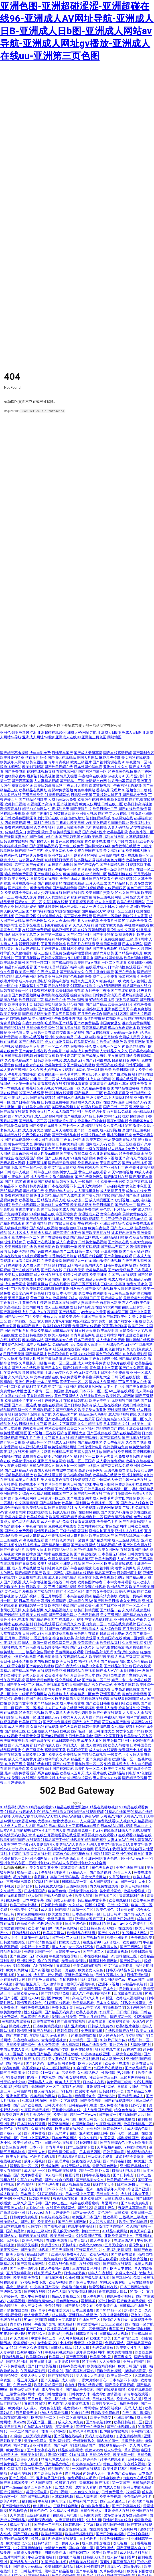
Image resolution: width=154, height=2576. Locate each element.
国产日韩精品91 (60, 1507)
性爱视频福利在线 (103, 2287)
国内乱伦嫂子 (25, 906)
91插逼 (108, 1998)
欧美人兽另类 (87, 2012)
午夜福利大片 (18, 1097)
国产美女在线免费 (74, 1153)
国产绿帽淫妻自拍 (14, 836)
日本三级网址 (70, 906)
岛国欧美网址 (140, 906)
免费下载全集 (63, 2007)
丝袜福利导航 (48, 1759)
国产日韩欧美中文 (117, 1316)
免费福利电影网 (16, 1195)
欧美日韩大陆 (136, 850)
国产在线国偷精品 (108, 958)
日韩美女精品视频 (92, 1242)
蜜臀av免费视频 (60, 790)
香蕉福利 (93, 2128)
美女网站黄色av (113, 1979)
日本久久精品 (107, 2002)
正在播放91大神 (13, 1979)
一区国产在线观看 (86, 2468)
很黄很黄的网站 (43, 2096)
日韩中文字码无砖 (107, 1116)
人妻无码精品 (118, 827)
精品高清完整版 (105, 1596)
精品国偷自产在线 (110, 1428)
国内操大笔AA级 (98, 846)
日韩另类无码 (33, 1633)
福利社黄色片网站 (110, 860)
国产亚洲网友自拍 (69, 1288)
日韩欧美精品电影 (70, 1144)
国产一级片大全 (133, 1881)
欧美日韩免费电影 (40, 1288)
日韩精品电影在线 (88, 1307)
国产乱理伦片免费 (126, 2277)
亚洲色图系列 (17, 2096)
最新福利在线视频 (41, 776)
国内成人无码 (96, 1144)
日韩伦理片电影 (89, 1447)
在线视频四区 (115, 888)
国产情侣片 (106, 2096)
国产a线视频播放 (54, 1736)
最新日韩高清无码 (132, 1102)
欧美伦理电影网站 (138, 958)
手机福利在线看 (136, 925)
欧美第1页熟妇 (30, 1722)
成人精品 (59, 2315)
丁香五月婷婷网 (129, 2436)
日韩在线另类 (103, 2399)
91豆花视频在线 (50, 2194)
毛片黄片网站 (36, 1559)
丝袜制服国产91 (30, 2352)
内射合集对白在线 (29, 1065)
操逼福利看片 (129, 976)
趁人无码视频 (88, 920)
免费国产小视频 (130, 1750)
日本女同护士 (118, 906)
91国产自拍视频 (57, 1628)
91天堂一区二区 (131, 1419)
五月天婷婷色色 (85, 2459)
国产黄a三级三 (57, 2203)
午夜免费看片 (70, 1377)
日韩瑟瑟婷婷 (143, 2482)
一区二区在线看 (114, 962)
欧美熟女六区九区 (138, 1736)
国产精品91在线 (12, 1027)
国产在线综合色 (113, 2142)
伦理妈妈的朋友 (50, 1923)
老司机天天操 (10, 1610)
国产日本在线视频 (71, 1097)
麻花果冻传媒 (109, 757)
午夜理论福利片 (99, 1993)
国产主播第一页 (22, 2478)
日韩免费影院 (68, 2030)
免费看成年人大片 (59, 1190)
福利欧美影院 (55, 1428)
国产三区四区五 (113, 2501)
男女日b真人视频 (95, 1074)
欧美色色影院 (50, 2408)
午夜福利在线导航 (55, 2217)
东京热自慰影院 (134, 1354)
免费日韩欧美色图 (70, 827)
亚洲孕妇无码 (58, 855)
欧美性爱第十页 (20, 1004)
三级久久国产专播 (28, 2203)
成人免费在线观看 (70, 1079)
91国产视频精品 (65, 804)
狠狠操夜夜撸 (15, 776)
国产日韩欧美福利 (110, 2534)
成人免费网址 (15, 1284)
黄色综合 (105, 2212)
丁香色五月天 (51, 1149)
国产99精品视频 (12, 1614)
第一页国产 (121, 2482)
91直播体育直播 (76, 1083)
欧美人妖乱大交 (33, 2375)
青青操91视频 (21, 2324)
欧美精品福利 (110, 1642)
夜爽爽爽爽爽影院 (14, 1740)
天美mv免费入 (36, 2440)
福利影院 (29, 2501)
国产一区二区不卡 (136, 1605)
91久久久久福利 (81, 925)
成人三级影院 (18, 1726)
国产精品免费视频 (92, 1754)
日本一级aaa (12, 2487)
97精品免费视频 (101, 999)
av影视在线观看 (97, 1689)
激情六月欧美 (103, 953)
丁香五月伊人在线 (132, 1382)
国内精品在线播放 (125, 1088)
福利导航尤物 (36, 1386)
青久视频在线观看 (104, 1886)
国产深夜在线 (118, 1242)
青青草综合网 (51, 1484)
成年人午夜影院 (100, 2273)
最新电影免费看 (16, 1773)
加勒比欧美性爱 (141, 841)
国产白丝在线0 (85, 1554)
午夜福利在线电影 (92, 776)
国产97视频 (40, 1970)
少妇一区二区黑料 (121, 911)
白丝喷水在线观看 (38, 2426)
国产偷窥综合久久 (48, 874)
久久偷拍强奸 (22, 953)
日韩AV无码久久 (42, 1465)
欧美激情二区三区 (117, 1740)
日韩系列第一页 (138, 1065)
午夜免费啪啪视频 (87, 1965)
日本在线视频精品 (94, 1956)
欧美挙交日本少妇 (25, 2389)
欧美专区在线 (29, 925)
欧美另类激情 (10, 1013)
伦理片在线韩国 (82, 1354)
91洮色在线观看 (31, 1540)
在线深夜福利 (22, 1624)
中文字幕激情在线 (44, 1377)
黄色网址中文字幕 (103, 1368)
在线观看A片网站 (72, 2156)
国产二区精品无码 (18, 1470)
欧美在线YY (131, 1942)
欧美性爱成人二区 (28, 2142)
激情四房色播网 (108, 944)
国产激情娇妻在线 (16, 2506)
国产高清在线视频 (43, 1228)
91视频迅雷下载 (68, 1088)
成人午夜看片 (66, 1242)
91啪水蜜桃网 (135, 2147)
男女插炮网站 (42, 1018)
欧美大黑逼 (84, 1895)
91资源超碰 (15, 2077)
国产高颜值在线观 (118, 1256)
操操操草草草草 (27, 1046)
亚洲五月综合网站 (51, 1461)
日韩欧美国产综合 (21, 2044)
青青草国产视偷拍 (41, 1181)
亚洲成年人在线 (117, 2510)
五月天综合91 (116, 2245)
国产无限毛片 (81, 808)
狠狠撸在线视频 (50, 1405)
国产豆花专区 (66, 1409)
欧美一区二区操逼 (122, 1144)
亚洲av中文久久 (115, 767)
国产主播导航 (103, 934)
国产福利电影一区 (92, 771)
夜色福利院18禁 (117, 1349)
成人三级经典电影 (126, 1540)
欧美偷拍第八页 (74, 2287)
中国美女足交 (110, 1023)
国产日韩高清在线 (126, 2506)
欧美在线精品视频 (101, 2366)
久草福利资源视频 (14, 2086)
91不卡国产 (143, 2016)
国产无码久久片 (82, 1647)
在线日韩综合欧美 (66, 1740)
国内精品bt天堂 (93, 911)
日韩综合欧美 (100, 2454)
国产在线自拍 (125, 972)
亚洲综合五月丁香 (89, 1919)
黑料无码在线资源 (95, 1698)
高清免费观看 (85, 1638)
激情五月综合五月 (38, 2487)
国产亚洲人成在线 (42, 1979)
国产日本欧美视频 (42, 2366)
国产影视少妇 (55, 2226)
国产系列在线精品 (44, 1773)
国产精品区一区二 (22, 1321)
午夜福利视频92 (124, 878)
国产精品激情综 (113, 1661)
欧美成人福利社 (134, 981)
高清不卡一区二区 (74, 1382)
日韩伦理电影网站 (30, 1919)
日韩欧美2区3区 (35, 1754)
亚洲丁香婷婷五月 (48, 1400)
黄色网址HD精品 (113, 1209)
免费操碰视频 (92, 2030)
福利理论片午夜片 (62, 1121)
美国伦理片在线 (66, 1391)
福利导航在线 (137, 1717)
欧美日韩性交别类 (99, 892)
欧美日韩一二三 (105, 808)
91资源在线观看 (58, 2002)
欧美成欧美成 (37, 1517)
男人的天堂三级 (12, 911)
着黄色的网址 (125, 1568)
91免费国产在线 (109, 1638)
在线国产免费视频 (36, 930)
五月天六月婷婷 (89, 1186)
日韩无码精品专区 (120, 1970)
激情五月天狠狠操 (59, 1130)
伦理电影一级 (134, 1670)
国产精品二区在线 (84, 1237)
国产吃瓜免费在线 (137, 1545)
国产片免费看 (35, 2133)
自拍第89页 (68, 1979)
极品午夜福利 (21, 2524)
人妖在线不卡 (127, 1559)
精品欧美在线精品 (83, 2562)
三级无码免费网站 (37, 2436)
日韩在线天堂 (58, 985)
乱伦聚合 (136, 2245)
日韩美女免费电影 (24, 2217)
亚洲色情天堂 (18, 1032)
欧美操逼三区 (118, 1312)
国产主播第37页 (134, 1675)
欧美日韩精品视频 (135, 1886)
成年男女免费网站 (99, 1591)
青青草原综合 (10, 1023)
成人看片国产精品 (62, 1577)
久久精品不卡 (92, 939)
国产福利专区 (143, 753)
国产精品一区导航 (107, 916)
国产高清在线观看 (14, 1111)
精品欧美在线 (55, 999)
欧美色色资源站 (15, 2147)
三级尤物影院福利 (74, 1531)
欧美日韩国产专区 (133, 2366)
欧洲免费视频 (41, 888)
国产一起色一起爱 (33, 1167)
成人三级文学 (31, 2305)
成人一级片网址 (94, 906)
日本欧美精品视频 (47, 2026)
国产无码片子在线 (62, 2133)
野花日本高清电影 (132, 2207)
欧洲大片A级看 (90, 2063)
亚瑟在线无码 (48, 1717)
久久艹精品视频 (89, 1423)
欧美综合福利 (88, 799)
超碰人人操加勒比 (51, 897)
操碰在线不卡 (29, 1484)
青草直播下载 (88, 869)
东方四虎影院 (125, 1498)
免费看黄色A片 (141, 1121)
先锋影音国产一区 (38, 1951)
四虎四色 (38, 2049)
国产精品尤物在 (57, 2464)
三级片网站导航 (13, 2557)
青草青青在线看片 (75, 1867)
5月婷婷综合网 (139, 2007)
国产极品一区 (82, 1731)
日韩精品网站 (13, 2357)
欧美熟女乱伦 (55, 1065)
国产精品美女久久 (90, 2180)
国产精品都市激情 (36, 1013)
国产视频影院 (35, 2058)
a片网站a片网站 (79, 1778)
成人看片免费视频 (110, 1461)
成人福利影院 (96, 1745)
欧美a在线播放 (111, 1041)
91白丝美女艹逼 (138, 1423)
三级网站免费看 (100, 2156)
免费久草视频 (58, 1559)
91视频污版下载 (138, 864)
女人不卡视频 (85, 1507)
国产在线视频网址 (72, 2221)
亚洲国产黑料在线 (134, 2166)
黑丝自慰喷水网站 (110, 1335)
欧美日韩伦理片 (125, 1069)
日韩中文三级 (118, 1905)
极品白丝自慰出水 (122, 1027)
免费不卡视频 (107, 1158)
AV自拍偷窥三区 (124, 1956)
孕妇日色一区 (36, 1442)
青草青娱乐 (123, 2357)
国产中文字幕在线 (41, 2450)
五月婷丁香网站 (16, 1638)
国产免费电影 (15, 771)
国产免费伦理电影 (62, 2152)
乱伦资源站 (105, 2548)
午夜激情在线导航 (63, 1956)
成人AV (78, 1993)
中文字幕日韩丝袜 (62, 1167)
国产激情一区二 (40, 1391)
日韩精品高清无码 (99, 1652)
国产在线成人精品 (78, 1116)
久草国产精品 (92, 1717)
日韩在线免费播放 (55, 1102)
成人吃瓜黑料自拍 (134, 2552)
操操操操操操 (37, 1512)
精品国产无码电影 (84, 1437)
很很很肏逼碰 (132, 2440)
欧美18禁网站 (17, 1970)
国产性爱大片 (131, 1961)
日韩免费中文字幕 (133, 1330)
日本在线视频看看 (50, 1684)
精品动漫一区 (129, 948)
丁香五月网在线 (72, 1139)
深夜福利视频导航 (14, 846)
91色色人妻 (57, 2291)
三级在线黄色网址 (86, 2268)
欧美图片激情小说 (59, 1675)
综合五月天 (122, 1872)
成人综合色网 (111, 1628)
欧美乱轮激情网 (12, 962)
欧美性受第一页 (105, 2403)
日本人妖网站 (132, 944)
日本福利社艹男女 (83, 2501)
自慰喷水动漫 (110, 1302)
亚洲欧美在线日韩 (94, 2133)
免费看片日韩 (124, 1684)
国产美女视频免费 (140, 1386)
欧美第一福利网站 (76, 1503)
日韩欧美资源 (40, 2198)
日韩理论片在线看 (59, 2142)
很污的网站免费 (115, 1447)
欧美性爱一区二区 (89, 1768)
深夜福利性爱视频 (77, 953)
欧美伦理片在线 (24, 1461)
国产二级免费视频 (47, 2259)
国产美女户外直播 (115, 1512)
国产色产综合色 (86, 864)
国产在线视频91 (43, 1097)
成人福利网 (70, 2044)
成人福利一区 (35, 2170)
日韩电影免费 (110, 2478)
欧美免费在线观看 (140, 1223)
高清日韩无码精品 (65, 1877)
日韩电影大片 (107, 2194)
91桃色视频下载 (109, 981)
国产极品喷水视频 (95, 2277)
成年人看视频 (35, 2161)
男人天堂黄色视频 (55, 1479)
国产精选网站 (100, 1540)
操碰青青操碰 (81, 995)
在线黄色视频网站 (61, 2207)
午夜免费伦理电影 (68, 1018)
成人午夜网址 (94, 2296)
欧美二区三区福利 (81, 1428)
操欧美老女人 (70, 1942)
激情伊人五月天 (20, 939)
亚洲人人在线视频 (129, 1531)
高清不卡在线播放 (90, 2426)
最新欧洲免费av (112, 1633)
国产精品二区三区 (33, 1121)
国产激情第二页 (127, 2338)
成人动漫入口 (143, 1582)
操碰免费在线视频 (35, 2007)
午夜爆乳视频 (18, 1177)
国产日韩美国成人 (55, 1209)
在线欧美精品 (74, 883)
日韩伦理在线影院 (125, 1377)
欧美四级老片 (58, 1354)
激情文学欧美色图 (109, 925)
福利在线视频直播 (41, 771)
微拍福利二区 (96, 874)
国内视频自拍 (44, 1661)
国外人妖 (102, 2170)
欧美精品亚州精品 (67, 832)
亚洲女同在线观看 (45, 1139)
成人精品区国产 (101, 1200)
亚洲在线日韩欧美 (62, 1582)
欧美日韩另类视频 (33, 1186)
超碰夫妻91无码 (120, 776)
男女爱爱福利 (88, 2324)
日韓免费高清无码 (107, 995)
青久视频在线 (95, 841)
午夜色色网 (22, 2385)
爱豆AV (138, 2021)
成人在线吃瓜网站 (59, 1041)
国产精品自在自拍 (136, 1614)
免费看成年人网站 (111, 2189)
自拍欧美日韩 (116, 1018)
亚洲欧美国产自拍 (79, 1975)
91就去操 (24, 1975)
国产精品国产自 (24, 1670)
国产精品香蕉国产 (43, 1619)
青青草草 (63, 1965)
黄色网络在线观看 (26, 1521)
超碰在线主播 (33, 1372)
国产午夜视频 (87, 2571)
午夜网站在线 (122, 818)
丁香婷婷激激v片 (40, 1395)
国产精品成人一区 (70, 1745)
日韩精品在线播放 (134, 2305)
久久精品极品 (88, 2072)
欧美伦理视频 (125, 1591)
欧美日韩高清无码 (48, 785)
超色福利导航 (44, 1293)
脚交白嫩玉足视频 (70, 1032)
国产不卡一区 (69, 1125)
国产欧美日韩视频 (99, 1703)
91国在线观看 (106, 2259)
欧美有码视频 (89, 1246)
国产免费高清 (107, 1419)
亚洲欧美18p (124, 2417)
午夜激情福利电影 (82, 2291)
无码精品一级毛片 (125, 1032)
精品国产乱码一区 (14, 1409)
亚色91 (136, 2315)
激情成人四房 (29, 1358)
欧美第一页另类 (113, 1181)
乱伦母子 (107, 2012)
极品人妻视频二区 (66, 2296)
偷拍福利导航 (63, 1177)
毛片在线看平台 (24, 883)
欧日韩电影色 (44, 1246)
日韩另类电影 (114, 2152)
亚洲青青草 (42, 2445)
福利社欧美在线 (127, 1703)
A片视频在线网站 (72, 1069)
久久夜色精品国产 (18, 1060)
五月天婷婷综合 (58, 2212)
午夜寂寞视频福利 (42, 2557)
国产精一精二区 (38, 962)
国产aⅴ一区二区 (28, 902)
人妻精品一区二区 (83, 2040)
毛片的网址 (22, 1877)
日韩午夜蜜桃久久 (110, 1975)
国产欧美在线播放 (43, 1125)
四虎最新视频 (15, 822)
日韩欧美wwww (68, 1951)
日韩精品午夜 (63, 1330)
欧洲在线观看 (82, 2049)
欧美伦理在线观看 (91, 1587)
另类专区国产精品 (130, 1731)
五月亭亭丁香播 (97, 990)
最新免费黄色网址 (40, 1680)
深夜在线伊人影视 (86, 2161)
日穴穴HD (139, 2105)
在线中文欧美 (66, 1470)
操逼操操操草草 (138, 1647)
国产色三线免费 (71, 846)
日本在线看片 (59, 1284)
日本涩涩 (145, 2110)
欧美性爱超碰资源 (48, 2385)
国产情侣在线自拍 (14, 2310)
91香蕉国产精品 (78, 1684)
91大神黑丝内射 (50, 916)
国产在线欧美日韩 (117, 1451)
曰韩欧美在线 (56, 2552)
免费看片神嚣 (110, 920)
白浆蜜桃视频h (100, 785)
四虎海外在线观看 (62, 2538)
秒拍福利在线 (10, 1456)
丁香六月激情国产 (48, 1279)
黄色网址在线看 (86, 1633)
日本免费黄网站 (79, 948)
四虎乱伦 (114, 2566)
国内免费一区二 (94, 1624)
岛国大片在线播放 (108, 2068)
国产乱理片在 (59, 2161)
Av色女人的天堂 (93, 1312)
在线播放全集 (62, 1554)
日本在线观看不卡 (62, 1186)
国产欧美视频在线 (59, 767)
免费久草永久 (137, 1284)
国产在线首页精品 (26, 1270)
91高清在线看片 (83, 985)
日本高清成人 (44, 1745)
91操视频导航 (114, 2007)
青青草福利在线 (132, 1895)
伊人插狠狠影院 (140, 2142)
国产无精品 (50, 2380)
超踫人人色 (70, 2543)
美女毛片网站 (110, 1891)
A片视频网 (129, 2529)
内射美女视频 (96, 822)
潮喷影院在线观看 (55, 995)
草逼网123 (110, 2203)
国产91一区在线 (24, 1405)
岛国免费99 (129, 2403)
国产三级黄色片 (57, 1158)
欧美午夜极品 (98, 1228)
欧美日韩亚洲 (41, 2361)
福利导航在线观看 (79, 1573)
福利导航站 (89, 1979)
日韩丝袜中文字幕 (33, 1423)
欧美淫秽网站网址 (62, 1447)
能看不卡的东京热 (42, 2077)
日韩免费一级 (25, 1717)
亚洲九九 (20, 2198)
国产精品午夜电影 (129, 953)
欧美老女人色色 (91, 1970)
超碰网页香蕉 (44, 1055)
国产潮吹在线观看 (117, 2263)
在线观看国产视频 (29, 1158)
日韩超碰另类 (75, 2273)
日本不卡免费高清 (115, 1372)
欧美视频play (24, 2343)
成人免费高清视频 (114, 2105)
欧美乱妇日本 (48, 1563)
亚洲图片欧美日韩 (55, 1998)
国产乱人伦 (37, 2152)
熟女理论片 (126, 2072)
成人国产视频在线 (104, 1881)
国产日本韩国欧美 (14, 2482)
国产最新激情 (51, 1358)
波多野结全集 (95, 1111)
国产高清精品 (36, 1223)
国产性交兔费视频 (18, 1531)
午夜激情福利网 (109, 2124)
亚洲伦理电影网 (139, 2329)
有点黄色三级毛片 (122, 1293)
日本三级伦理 (76, 1923)
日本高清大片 (114, 1423)
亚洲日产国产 (134, 2361)
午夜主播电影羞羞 (99, 972)
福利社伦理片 (89, 1661)
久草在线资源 (42, 2128)
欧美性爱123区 (115, 2468)
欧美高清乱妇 (10, 1307)
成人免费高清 (48, 2044)
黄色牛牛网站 (84, 790)
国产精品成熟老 (89, 1442)
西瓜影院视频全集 (73, 2529)
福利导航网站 (37, 1284)
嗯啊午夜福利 (44, 939)
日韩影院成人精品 (119, 2198)
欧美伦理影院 (10, 869)
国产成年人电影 (94, 1055)
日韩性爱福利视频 (55, 1647)
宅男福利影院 (58, 981)
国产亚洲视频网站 (22, 1498)
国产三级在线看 (26, 2534)
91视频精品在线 (42, 1214)
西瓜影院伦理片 (86, 1041)
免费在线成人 (70, 878)
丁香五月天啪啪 (75, 785)
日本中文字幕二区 (26, 934)
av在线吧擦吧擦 (109, 985)
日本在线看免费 (94, 2044)
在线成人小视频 (71, 1619)
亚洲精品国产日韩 (51, 2478)
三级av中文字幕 (113, 1284)
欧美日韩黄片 (103, 1204)
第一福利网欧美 (99, 1069)
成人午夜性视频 (34, 1582)
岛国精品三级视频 (136, 1130)
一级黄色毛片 (118, 1754)
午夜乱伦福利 (33, 1023)
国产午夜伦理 (44, 967)
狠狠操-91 (56, 2371)
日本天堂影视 (10, 1428)
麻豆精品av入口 (135, 1218)
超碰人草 (38, 2538)
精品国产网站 (70, 1009)
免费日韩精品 (37, 1349)
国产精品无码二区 (115, 1246)
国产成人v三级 (122, 1228)
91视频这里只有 (80, 958)
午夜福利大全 (88, 1167)
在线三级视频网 (134, 1260)
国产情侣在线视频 (99, 1288)
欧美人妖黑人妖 (57, 1712)
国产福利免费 (39, 2119)
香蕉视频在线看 (66, 2198)
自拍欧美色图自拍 (95, 2506)
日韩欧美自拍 (130, 1989)
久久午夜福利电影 (22, 1009)
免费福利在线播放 (125, 846)
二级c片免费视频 (135, 1507)
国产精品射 (15, 2231)
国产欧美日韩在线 (96, 1232)
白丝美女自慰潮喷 (36, 1107)
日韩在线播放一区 (14, 990)
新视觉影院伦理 (39, 832)
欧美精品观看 (84, 2002)
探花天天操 (64, 2426)
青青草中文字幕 (27, 1209)
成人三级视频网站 (48, 1116)
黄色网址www (67, 2301)
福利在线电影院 (39, 1764)
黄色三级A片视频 (40, 1489)
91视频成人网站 (135, 1933)
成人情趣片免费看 (110, 1340)
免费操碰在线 (115, 939)
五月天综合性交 (39, 2114)
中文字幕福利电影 (99, 1619)
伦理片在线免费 (64, 2016)
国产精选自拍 (111, 1298)
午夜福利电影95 (26, 2040)
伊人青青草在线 (37, 2315)
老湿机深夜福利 (40, 2520)
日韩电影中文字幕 (79, 2524)
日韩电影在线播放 (110, 1647)
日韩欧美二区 (36, 1587)
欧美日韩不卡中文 (18, 1400)
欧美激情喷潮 (139, 1447)
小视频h (66, 2343)
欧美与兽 (65, 2096)
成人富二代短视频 (48, 1975)
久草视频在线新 (55, 902)
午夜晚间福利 (115, 1717)
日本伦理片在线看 (83, 2431)
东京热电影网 (33, 1610)
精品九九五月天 (82, 981)
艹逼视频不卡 (52, 2277)
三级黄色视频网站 (21, 2394)
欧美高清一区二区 (29, 1628)
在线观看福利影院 (124, 1698)
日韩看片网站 (128, 2086)
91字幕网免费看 (134, 920)
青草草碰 (86, 2482)
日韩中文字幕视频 (64, 2100)
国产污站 (61, 2445)
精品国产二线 (63, 1251)
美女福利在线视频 (135, 757)
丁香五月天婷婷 (53, 944)
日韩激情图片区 (129, 1573)
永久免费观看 (130, 1600)
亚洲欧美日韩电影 (140, 1428)
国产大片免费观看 (28, 2175)
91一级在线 (50, 2072)
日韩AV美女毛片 (72, 2366)
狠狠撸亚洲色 (81, 1046)
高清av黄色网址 (90, 1470)
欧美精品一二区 (44, 2417)
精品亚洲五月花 (64, 930)
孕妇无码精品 (143, 1489)
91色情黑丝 (26, 2184)
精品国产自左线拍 (136, 985)
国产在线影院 (74, 892)
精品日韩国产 (38, 2254)
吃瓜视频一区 (124, 2543)
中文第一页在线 (24, 1083)
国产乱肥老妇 (15, 1181)
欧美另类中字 (99, 1400)
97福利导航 (132, 2049)
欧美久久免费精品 (63, 1754)
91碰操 (15, 2436)
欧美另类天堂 (84, 1675)
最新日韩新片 (29, 944)
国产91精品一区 (76, 1368)
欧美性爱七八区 (19, 2543)
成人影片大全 (33, 1130)
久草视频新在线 (110, 2147)
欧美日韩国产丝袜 (77, 1484)
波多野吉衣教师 (31, 860)
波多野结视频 (111, 2408)
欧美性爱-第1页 (12, 757)
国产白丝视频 (120, 1074)
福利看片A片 (85, 2096)
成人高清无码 (74, 1060)
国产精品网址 (36, 1354)
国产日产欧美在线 (28, 2105)
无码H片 (13, 2240)
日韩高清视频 (22, 1661)
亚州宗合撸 (118, 2044)
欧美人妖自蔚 (37, 1614)
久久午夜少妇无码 (43, 1069)
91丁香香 (89, 2361)
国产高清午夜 (40, 1740)
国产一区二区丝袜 (55, 1046)
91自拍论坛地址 (72, 818)
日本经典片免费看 (33, 855)
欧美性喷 (61, 2114)
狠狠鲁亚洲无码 (49, 976)
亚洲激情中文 (139, 1107)
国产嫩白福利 (41, 1251)
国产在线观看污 (31, 1041)
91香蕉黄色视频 (120, 771)
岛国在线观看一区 (40, 1698)
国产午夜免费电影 (135, 2203)
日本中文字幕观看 (117, 1582)
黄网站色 (91, 2408)
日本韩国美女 (140, 1745)
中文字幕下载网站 (62, 1386)
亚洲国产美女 (10, 1493)
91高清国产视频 (140, 2501)
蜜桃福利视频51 (87, 1218)
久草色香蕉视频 (112, 2571)
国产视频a (73, 2473)
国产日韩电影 (124, 2175)
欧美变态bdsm (91, 2245)
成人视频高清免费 (76, 2184)
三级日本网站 (18, 1079)
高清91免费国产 (53, 1600)
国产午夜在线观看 (107, 1712)
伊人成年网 (54, 2175)
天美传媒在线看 (77, 2403)
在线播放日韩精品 (120, 1919)
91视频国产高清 (39, 804)
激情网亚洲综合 (77, 1321)
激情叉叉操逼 (66, 776)
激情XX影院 (58, 2454)
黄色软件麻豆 (136, 1186)
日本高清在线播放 (125, 1689)
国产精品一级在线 (88, 1493)
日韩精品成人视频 (114, 2333)
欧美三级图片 (81, 762)
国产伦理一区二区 (125, 2133)
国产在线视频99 (17, 1139)
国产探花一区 (121, 2016)
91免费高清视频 (83, 1158)
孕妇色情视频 (21, 2473)
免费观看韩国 (129, 1456)
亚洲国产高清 (91, 1316)
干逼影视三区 (110, 1163)
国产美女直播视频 (120, 2385)
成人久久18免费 (71, 2422)
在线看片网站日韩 (26, 1260)
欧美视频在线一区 (121, 2180)
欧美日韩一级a (62, 2235)
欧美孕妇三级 (13, 2114)
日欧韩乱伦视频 (109, 2371)
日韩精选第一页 (47, 2543)
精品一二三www (83, 2114)
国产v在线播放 (85, 1549)
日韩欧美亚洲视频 (48, 1060)
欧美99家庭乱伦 (116, 1093)
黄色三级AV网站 (109, 1354)
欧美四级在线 (74, 874)
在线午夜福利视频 (91, 930)
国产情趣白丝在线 (43, 836)
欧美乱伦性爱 (101, 2357)
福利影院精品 (18, 1414)
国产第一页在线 (86, 1130)
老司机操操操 (96, 827)
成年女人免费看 (105, 976)
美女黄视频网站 (120, 1055)
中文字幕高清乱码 (86, 2464)
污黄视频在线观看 (59, 1093)
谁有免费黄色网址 (136, 1023)
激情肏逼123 (47, 2343)
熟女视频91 (73, 2408)
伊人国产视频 (25, 1596)
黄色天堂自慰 (70, 1726)
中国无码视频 (36, 1163)
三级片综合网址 (66, 2506)
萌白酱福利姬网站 (80, 2371)
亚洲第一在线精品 (35, 1937)
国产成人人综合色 (134, 1503)
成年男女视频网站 (90, 2352)
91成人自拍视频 (98, 1079)
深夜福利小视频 (61, 2333)
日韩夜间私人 (66, 1181)
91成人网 (93, 2520)
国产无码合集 (49, 2184)
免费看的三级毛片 (138, 2496)
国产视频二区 (15, 1731)
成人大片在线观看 (103, 1750)
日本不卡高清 (56, 2189)
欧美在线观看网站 (131, 902)
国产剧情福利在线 (40, 911)
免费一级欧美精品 (114, 869)
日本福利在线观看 (31, 2124)
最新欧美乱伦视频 (137, 1298)
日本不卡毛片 (114, 1386)
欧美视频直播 (119, 2021)
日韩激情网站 (109, 855)
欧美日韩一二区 (120, 2375)
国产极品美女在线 (59, 1340)
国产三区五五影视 (85, 1284)
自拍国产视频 (70, 2557)
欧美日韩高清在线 (70, 990)
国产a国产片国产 (28, 1573)
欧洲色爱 (58, 2254)
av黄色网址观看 (109, 1507)
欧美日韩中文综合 (136, 1405)
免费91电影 (54, 2305)
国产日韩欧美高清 (78, 1405)
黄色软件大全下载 (55, 1204)
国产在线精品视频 (126, 1433)
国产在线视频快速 (121, 2426)
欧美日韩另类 (74, 1279)
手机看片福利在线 (66, 2110)
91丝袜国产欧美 (99, 2338)
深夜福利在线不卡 (14, 1451)
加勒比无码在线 (46, 818)
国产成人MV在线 (109, 1670)
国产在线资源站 (79, 1498)
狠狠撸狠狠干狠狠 (73, 1228)
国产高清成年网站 (31, 2263)
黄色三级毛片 (31, 2464)
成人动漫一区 (77, 1200)
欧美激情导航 (59, 1914)
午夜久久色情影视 (34, 2347)
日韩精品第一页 (74, 1881)
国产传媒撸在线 (38, 864)
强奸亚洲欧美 (75, 2026)
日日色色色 (39, 2510)
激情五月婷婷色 (30, 2002)
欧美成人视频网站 (130, 1998)
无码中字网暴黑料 (138, 1344)
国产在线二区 (94, 1951)
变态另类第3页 (127, 999)
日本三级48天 (128, 2184)
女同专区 (35, 2226)
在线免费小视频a (120, 2296)
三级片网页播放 (133, 2077)
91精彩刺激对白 (79, 897)
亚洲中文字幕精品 (59, 1037)
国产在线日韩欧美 (62, 1223)
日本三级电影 (85, 1037)
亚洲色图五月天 (116, 1009)
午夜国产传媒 (58, 2049)
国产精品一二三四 (29, 850)
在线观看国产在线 (119, 2030)
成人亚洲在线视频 (48, 1274)
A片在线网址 (43, 1965)
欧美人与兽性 (118, 1745)
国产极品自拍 (62, 962)
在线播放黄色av (92, 1395)
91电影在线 (80, 2412)
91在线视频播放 (28, 1545)
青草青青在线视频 (103, 1083)
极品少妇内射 (74, 1004)
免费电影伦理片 (74, 1961)
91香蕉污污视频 (31, 1712)
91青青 (33, 2072)
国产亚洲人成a (12, 2207)
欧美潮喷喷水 (11, 2012)
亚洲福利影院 (60, 2440)
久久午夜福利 (44, 827)
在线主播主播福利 (82, 2226)
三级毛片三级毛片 (133, 2217)
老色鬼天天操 (10, 1130)
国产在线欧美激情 (132, 808)
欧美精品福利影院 (79, 2534)
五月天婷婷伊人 (134, 1628)
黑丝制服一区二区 (89, 1764)
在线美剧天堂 (51, 1260)
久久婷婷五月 (137, 1923)
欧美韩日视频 (15, 804)
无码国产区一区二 (46, 2086)
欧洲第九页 (133, 2310)
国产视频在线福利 (68, 2436)
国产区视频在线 (99, 1433)
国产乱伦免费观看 (14, 1125)
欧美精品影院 (117, 832)
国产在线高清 (63, 1764)
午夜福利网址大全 (52, 2501)
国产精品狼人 (136, 1577)
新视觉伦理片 (125, 934)
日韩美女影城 (138, 1554)
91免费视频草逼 (131, 1153)
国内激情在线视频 (107, 1260)
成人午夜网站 (25, 976)
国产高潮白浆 (18, 1768)
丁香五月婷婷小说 (103, 1358)
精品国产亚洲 (10, 1750)
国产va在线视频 (124, 1274)
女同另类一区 (102, 1321)
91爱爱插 (108, 2138)
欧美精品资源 (58, 1605)
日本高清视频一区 (86, 1914)
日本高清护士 (29, 1600)
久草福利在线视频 (44, 1726)
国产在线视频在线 (85, 1512)
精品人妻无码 (87, 2496)
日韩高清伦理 (138, 1975)
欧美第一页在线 (64, 1970)
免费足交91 (50, 2245)
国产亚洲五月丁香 (114, 1167)
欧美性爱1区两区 (13, 1433)
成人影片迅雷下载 (135, 2194)
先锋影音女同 (29, 1736)
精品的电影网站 (71, 2450)
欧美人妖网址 (90, 804)
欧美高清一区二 (118, 1489)
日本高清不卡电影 (124, 2380)
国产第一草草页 (53, 934)
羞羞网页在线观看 (69, 1652)
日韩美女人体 (80, 2394)
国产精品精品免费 (55, 1993)
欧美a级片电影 (128, 2026)
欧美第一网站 (25, 972)
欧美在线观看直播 (48, 1475)
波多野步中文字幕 (35, 1947)
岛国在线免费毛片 (122, 1624)
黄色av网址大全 (20, 1144)
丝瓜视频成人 (37, 1731)
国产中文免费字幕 (70, 1689)
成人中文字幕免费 (91, 1363)
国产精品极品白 (60, 1549)
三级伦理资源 (77, 999)
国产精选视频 (48, 1009)
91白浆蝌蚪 (22, 1965)
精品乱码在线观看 (18, 967)
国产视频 (102, 2482)
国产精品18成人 (131, 2096)
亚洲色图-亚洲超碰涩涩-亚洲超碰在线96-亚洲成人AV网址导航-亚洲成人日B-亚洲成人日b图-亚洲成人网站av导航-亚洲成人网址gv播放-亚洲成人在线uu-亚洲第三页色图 (77, 31)
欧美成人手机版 (129, 2399)
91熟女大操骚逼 (133, 2002)
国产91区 (84, 2207)
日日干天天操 (13, 1354)
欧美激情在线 (106, 2305)
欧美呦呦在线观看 (62, 2170)
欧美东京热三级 (98, 1139)
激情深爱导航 (10, 808)
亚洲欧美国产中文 (119, 2235)
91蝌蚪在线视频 (31, 1037)
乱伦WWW (93, 2450)
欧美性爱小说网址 (120, 1395)
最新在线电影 (62, 864)
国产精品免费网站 (84, 1209)
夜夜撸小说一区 (141, 832)
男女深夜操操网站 (14, 1465)
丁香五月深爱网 (64, 1013)
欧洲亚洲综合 (35, 2468)
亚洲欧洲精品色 (112, 1223)
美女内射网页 (33, 1307)
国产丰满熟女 (50, 1503)
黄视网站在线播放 (16, 2021)
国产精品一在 (110, 1610)
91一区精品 (14, 2054)
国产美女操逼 (133, 1251)
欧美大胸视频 (105, 1559)
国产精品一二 (125, 1204)
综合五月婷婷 (107, 1037)
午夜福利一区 (88, 1223)
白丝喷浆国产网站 (36, 1554)
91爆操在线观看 (124, 1079)
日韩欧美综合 (69, 1316)
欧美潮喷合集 (66, 1246)
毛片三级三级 (111, 1218)
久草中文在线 (137, 1181)
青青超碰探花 (35, 2403)
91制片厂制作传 (113, 2040)
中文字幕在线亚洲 (96, 2054)
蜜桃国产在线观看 (96, 878)
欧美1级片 (25, 1886)
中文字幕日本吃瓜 (119, 1965)
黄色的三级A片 (39, 2231)
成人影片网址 (77, 1535)
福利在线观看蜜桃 (85, 2203)
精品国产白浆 (59, 2468)
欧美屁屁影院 (107, 1330)
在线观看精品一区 (113, 2445)
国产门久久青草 (131, 1368)
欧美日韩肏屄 (66, 1661)
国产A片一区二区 (18, 1316)
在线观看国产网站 (134, 1549)
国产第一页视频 (12, 1442)
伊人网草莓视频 (71, 2338)
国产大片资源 (40, 1451)
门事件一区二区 (42, 1079)
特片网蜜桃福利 (68, 939)
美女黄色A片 (58, 2058)
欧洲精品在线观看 (81, 1933)
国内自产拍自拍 (16, 1330)
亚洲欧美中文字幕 (24, 1909)
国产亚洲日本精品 (83, 2282)
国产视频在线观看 (136, 1437)
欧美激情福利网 (40, 1928)
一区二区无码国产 (92, 2329)
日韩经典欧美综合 (40, 1027)
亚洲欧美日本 (91, 2198)
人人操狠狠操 (110, 2361)
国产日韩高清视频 (26, 1102)
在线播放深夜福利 (81, 1708)
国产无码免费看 (20, 1745)
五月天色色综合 (89, 1013)
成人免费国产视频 (98, 2110)
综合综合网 (144, 2352)
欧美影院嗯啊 (33, 767)
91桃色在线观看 (112, 2459)
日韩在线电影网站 (14, 2417)
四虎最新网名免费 (62, 2063)
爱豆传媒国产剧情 (116, 1722)
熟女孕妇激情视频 (107, 2394)
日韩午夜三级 (41, 1172)
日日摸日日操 (127, 2012)
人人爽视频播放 (86, 1190)
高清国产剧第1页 (39, 813)
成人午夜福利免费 (55, 1521)
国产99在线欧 (35, 2291)
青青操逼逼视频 (54, 2040)
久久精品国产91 (65, 1414)
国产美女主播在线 (33, 1051)
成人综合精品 (137, 1661)
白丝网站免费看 (119, 1111)
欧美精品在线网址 (33, 790)
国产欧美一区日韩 (96, 1680)
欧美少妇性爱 (81, 1712)
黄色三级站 (112, 2464)
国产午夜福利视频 (26, 1149)
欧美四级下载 (77, 1750)
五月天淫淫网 (63, 2249)
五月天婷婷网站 (27, 948)
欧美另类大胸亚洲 (92, 1409)
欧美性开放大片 (44, 1316)
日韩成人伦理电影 (28, 2552)
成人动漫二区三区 (69, 1111)
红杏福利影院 (103, 1568)
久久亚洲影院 (132, 1642)
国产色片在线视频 (14, 2128)
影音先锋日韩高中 (114, 2538)
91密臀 (5, 2198)
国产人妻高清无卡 (84, 1302)
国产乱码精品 (110, 1437)
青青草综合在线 (49, 1083)
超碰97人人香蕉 (135, 916)
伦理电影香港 (48, 1656)
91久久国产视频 (127, 892)
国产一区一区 (92, 1563)
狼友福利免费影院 (18, 874)
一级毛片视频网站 (33, 1694)
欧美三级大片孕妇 (24, 1905)
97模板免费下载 (33, 2282)
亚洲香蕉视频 (124, 1619)
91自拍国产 (82, 2068)
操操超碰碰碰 (133, 1116)
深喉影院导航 (41, 1414)
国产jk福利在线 (116, 1177)
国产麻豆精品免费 (115, 1465)
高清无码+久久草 (86, 1998)
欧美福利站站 (33, 1340)
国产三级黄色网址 (63, 1614)
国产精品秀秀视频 (62, 1163)
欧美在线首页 (44, 2021)
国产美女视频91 (105, 948)
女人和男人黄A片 (51, 1321)
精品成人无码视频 (62, 1442)
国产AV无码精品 (121, 1270)
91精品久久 (37, 2333)
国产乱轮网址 (17, 2361)
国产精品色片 (55, 1540)
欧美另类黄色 (107, 1456)
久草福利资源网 (35, 2100)
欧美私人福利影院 (18, 1274)
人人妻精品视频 (46, 781)
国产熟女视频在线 (73, 2077)
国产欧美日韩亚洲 (48, 2473)
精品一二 (86, 2170)
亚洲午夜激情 (25, 1382)
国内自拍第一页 (81, 2548)
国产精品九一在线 (77, 1260)
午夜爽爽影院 (141, 1009)
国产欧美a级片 (94, 832)
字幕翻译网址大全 (96, 1377)
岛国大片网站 (87, 757)
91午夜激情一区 (134, 762)
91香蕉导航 (125, 1909)
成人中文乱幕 (105, 902)
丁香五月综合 (41, 1638)
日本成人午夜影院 (43, 1312)
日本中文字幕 (33, 1900)
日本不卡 (36, 2147)
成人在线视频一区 (135, 855)
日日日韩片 (112, 1914)
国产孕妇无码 (69, 836)
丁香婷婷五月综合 (63, 1256)
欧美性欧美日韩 (105, 2552)
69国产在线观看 (120, 1928)
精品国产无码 (90, 1989)
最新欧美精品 (41, 1330)
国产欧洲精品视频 (131, 2301)
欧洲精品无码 (62, 1451)
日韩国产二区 (62, 1493)
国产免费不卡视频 (118, 1517)
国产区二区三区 (79, 934)
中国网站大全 (107, 1479)
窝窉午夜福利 (111, 1214)
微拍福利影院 (44, 1144)
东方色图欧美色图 (136, 1302)
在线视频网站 (66, 771)
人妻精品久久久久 (114, 1051)
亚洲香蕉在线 (110, 1694)
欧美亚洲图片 (100, 1274)
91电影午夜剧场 (13, 2333)
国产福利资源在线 (107, 762)
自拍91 (70, 2385)
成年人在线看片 (27, 1479)
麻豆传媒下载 (88, 1577)
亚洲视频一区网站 (101, 2086)
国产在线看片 (44, 2030)
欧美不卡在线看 (117, 2063)
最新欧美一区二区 (24, 2166)
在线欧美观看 (57, 2240)
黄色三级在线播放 (69, 841)
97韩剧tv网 (106, 2301)
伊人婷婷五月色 (112, 2035)
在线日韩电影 (88, 1614)
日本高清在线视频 (77, 1596)
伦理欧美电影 (91, 836)
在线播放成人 (58, 1694)
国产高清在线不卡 (67, 1232)
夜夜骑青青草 (44, 1689)
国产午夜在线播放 (77, 1568)
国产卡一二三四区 (48, 2524)
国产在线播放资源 (55, 1237)
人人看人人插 (133, 1712)
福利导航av (22, 2445)
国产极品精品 (44, 1591)
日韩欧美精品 (18, 1251)
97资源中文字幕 (126, 1652)
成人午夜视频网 (53, 1535)
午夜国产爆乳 (45, 2324)
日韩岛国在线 (58, 1302)
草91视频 (131, 2450)
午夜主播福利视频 (114, 2315)
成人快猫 (35, 1895)
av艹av (118, 1923)
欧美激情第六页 (67, 1698)
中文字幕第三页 (44, 2338)
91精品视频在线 (109, 1545)
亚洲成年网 (50, 2166)
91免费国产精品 (38, 2054)
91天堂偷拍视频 (120, 1172)
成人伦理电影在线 (96, 2543)
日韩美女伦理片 (33, 2454)
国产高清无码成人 (14, 1312)
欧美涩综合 (15, 2450)
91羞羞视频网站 (57, 794)
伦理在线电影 (91, 1107)
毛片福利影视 (132, 995)
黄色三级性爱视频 (18, 1591)
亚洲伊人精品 (70, 1563)
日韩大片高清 (56, 2105)
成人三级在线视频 (107, 1405)
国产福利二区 (80, 2552)
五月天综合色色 (111, 1344)
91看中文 (137, 2291)
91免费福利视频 (42, 990)
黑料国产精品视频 (35, 2496)
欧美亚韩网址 (134, 1041)
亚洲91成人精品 (139, 1209)
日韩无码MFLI (114, 2128)
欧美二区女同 (134, 1638)
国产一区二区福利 (66, 1937)
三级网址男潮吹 (19, 1881)
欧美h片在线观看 (120, 1363)
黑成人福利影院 (120, 1279)
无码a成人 (112, 1942)
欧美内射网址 (15, 1517)
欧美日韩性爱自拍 (52, 2394)
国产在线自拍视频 (59, 2180)
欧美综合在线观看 (57, 1326)
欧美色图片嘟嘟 (89, 1582)
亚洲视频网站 (132, 1475)
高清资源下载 (55, 1750)
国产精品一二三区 (88, 1093)
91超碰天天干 (94, 2473)
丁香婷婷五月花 (53, 948)
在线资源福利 (90, 2263)
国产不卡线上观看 (29, 1419)
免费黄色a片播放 (13, 1391)
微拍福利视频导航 (126, 2170)
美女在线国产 (11, 2170)
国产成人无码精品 (28, 2566)
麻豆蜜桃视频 (111, 1251)
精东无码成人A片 (48, 2273)
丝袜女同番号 (36, 757)
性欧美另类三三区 (104, 2077)
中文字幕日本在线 (55, 1437)
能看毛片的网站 (54, 2431)
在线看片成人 (96, 967)
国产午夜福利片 (12, 1549)
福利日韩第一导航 (33, 1605)
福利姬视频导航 (98, 818)
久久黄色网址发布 (117, 1125)
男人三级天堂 (84, 1419)
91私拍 (67, 2091)
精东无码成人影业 (55, 2459)
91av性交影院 (35, 2319)
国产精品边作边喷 (118, 1666)
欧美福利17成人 (65, 1298)
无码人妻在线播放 (88, 1451)
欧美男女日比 (36, 1549)
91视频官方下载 (134, 790)
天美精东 (69, 2245)
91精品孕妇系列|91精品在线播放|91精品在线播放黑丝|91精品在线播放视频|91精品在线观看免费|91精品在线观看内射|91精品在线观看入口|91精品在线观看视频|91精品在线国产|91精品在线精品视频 (76, 1811)
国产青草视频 (77, 2357)
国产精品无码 (36, 1218)
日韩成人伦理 (94, 2557)
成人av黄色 (113, 2450)
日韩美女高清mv (54, 958)
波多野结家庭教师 (122, 781)
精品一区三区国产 (81, 1461)
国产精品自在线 (108, 1675)
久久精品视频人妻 (59, 1610)
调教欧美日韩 (33, 1428)
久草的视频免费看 (133, 1083)
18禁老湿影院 (135, 2371)
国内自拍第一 (108, 2440)
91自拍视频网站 (18, 1018)
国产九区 (28, 2221)
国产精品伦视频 (134, 1778)
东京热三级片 (15, 1764)
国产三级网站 (131, 1947)
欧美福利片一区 (90, 1517)
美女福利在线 (114, 850)
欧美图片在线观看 (81, 944)
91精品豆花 (39, 2035)
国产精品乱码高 (127, 1535)
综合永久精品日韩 (36, 1493)
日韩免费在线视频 (14, 841)
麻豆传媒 (72, 2175)
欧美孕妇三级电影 (91, 1121)
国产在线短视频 (123, 990)
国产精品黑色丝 (46, 1703)
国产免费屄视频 (98, 1759)
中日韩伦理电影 (24, 1656)
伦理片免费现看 (43, 2156)
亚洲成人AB (29, 1998)
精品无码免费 (96, 1279)
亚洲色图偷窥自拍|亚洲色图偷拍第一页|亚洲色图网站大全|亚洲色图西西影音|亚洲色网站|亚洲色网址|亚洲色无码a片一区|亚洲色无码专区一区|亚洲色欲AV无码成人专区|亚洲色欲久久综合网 (76, 1858)
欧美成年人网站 (12, 762)
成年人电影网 (117, 841)
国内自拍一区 (66, 1465)
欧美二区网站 (53, 1573)
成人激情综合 (54, 1984)
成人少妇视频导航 (48, 892)
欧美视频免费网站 (18, 892)
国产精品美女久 (72, 972)
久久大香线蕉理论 (62, 920)
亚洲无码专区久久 (59, 1372)
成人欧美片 (9, 2194)
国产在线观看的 (49, 883)
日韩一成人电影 (87, 1251)
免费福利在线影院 (18, 827)
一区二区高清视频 (73, 2417)
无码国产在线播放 (110, 1065)
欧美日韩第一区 (92, 2119)
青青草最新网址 (82, 1335)
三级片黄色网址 (98, 1097)
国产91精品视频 (134, 1163)
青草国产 (116, 2329)
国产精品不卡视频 (14, 753)
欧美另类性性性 (120, 2352)
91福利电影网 (87, 2142)
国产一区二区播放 (29, 1708)
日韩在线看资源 (90, 2385)
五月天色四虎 (96, 883)
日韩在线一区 (112, 804)
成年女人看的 (91, 1740)
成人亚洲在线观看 (33, 1447)
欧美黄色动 (57, 1891)
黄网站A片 (8, 2235)
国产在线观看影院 (111, 2389)
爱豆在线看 (97, 2021)
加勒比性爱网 (48, 906)
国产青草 (38, 2310)
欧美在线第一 (48, 1074)
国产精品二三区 (72, 781)
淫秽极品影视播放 (18, 1475)
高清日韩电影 (143, 1451)
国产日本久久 (51, 1368)
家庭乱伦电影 (73, 2086)
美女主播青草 (17, 2287)
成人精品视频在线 (122, 1414)
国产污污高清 (29, 1647)
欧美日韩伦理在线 (18, 1246)
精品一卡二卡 (122, 1680)
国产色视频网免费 (77, 976)
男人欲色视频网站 (14, 1228)
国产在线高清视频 (117, 753)
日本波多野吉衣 (67, 2361)
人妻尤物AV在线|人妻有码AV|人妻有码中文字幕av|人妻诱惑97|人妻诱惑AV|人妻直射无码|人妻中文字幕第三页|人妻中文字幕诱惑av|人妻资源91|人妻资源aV (76, 1844)
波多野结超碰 (84, 860)
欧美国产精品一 (29, 1326)
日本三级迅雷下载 (80, 2147)
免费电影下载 (58, 1051)
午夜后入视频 (135, 2464)
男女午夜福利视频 (92, 1293)
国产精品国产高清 (125, 1195)
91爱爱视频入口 (83, 1479)
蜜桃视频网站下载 (121, 1409)
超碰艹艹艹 (90, 2231)
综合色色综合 (125, 2110)
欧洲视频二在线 (127, 1200)
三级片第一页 (140, 1307)
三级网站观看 (77, 1886)
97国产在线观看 (31, 1093)
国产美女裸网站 (83, 1545)
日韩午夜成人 (91, 2510)
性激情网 (108, 2072)
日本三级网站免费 (134, 2287)
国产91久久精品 (20, 1116)
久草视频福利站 (138, 836)
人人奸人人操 (55, 1708)
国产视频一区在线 (42, 1433)
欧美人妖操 (15, 2254)
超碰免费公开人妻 (62, 1642)
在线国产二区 (90, 2319)
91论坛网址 (143, 2082)
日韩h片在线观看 (54, 925)
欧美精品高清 (52, 2534)
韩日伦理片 (133, 2566)
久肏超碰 (72, 2277)
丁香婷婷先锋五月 (107, 794)
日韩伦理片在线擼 (83, 1891)
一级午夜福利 (96, 1149)
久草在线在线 (15, 1395)
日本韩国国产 (35, 1891)
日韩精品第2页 (82, 1559)
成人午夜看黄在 (72, 1703)
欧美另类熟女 (18, 878)
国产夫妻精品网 (112, 864)
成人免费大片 (41, 1177)
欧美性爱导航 (135, 1891)
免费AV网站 (115, 2343)
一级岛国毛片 (89, 1181)
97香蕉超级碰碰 (114, 1326)
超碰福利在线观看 (140, 1340)
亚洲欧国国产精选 (78, 2259)
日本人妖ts (79, 2240)
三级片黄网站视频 (62, 1587)
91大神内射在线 (116, 1307)
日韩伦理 (144, 2454)
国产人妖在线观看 (26, 1368)
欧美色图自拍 (36, 762)
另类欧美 (68, 2072)
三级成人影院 (29, 1535)
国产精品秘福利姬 (117, 2161)
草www (19, 2422)
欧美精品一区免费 (84, 1694)
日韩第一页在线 (42, 1032)
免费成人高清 (87, 1344)
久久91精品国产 (72, 1759)
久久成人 (76, 1905)
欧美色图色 (105, 1909)
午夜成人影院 (103, 1484)
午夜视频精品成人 (74, 1656)
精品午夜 (7, 2459)
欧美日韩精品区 (86, 1610)
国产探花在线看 (124, 2254)
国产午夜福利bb (99, 2422)
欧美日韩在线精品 (59, 2566)
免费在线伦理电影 (62, 2263)
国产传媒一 (108, 2114)
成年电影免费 (40, 753)
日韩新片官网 (87, 2333)
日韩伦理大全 (104, 1731)
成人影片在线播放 (26, 1568)
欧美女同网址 (108, 1549)
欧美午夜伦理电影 (133, 2221)
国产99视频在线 (141, 1018)
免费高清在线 (88, 1642)
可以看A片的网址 (83, 855)
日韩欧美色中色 (12, 1587)
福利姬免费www (41, 2301)
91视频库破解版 (113, 2282)
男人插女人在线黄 (107, 1778)
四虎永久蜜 (64, 2487)
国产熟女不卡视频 (127, 1321)
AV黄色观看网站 (13, 1512)
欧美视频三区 (29, 1200)
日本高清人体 (107, 1947)
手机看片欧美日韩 (70, 822)
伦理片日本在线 (93, 1135)
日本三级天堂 (84, 1340)
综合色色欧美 (63, 1638)
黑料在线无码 (62, 1265)
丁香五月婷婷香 (49, 1596)
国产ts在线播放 (97, 1032)
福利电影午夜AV (80, 1600)
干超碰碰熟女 (114, 1186)
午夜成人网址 (48, 972)
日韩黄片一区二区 (51, 1498)
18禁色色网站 (66, 1928)
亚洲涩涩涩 (26, 1961)
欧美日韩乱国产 (101, 1535)
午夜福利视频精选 (59, 2352)
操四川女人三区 (65, 1172)
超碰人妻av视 (126, 2273)
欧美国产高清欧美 (14, 2538)
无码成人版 (133, 2408)
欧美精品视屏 (81, 1204)
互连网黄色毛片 (88, 2249)
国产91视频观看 (91, 888)
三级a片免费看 (39, 2515)
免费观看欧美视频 (36, 1456)
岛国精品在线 (91, 1125)
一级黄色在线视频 (127, 2054)
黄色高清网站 (116, 1526)
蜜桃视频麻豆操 (119, 1135)
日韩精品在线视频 (81, 1670)
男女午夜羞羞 (114, 1442)
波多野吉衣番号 (123, 1232)
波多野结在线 (22, 1279)
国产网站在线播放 (81, 1065)
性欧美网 (110, 2217)
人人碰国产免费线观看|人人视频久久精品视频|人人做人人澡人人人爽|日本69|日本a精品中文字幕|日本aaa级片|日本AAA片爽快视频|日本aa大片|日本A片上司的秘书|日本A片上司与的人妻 (76, 1825)
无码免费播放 (103, 2347)
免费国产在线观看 (86, 1326)
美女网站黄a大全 (90, 1526)
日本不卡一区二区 (93, 1391)
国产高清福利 (100, 1872)
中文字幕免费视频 (133, 2259)
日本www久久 (84, 2212)
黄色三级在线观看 (92, 1172)
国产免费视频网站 (26, 995)
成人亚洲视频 (110, 1130)
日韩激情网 (22, 2091)
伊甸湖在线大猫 (124, 1139)
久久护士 (24, 2259)
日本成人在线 (94, 2082)
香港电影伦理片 (108, 790)
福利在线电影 (114, 836)
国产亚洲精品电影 (66, 1135)
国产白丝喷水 (89, 1465)
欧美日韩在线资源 (118, 1563)
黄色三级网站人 (66, 1395)
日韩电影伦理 (25, 916)
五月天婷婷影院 (19, 2273)
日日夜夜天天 (74, 1270)
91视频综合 (18, 2510)
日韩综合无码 (81, 794)
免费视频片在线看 (62, 1526)
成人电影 (69, 2380)
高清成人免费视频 (84, 1051)
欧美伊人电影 (28, 2459)
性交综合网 (33, 2012)
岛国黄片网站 (105, 2207)
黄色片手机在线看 (14, 1619)
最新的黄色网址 (105, 2166)
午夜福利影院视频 (127, 785)
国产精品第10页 (120, 883)
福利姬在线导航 (108, 2049)
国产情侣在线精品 (61, 757)
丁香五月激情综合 (117, 1493)
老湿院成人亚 (88, 1214)
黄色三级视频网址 (107, 897)
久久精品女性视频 (64, 2510)
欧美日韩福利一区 (128, 2422)
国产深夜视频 (66, 1989)
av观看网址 (59, 2035)
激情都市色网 (96, 781)
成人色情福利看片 (121, 2557)
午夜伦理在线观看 (36, 1135)
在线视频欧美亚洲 (51, 1670)
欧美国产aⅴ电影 (87, 962)
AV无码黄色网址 (87, 1372)
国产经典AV (35, 2063)
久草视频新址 (41, 1768)
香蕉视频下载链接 (114, 799)
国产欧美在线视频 (34, 2235)
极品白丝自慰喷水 (40, 1652)
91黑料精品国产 (83, 2445)
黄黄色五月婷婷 (34, 1302)
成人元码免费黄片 (22, 1759)
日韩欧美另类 (91, 2515)
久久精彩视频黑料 (136, 1610)
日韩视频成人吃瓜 (49, 1886)
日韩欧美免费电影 (105, 2412)
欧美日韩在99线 (66, 2054)
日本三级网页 (129, 1656)
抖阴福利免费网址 (103, 1961)
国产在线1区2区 (116, 1013)
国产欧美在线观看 (59, 1419)
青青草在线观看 (136, 2394)
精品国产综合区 (90, 1256)
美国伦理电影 (37, 2492)
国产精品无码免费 (59, 2012)
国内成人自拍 (110, 2487)
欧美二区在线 (56, 2399)
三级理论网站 (137, 939)
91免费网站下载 (89, 2235)
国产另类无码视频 (61, 1900)
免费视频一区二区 (105, 1503)
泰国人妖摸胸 (44, 1470)
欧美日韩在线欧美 (33, 1335)
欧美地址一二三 (12, 1652)
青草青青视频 (58, 762)
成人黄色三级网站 (14, 1069)
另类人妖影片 (33, 1675)
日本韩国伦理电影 (88, 767)
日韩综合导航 (138, 2534)
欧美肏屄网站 (74, 1149)
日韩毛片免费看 (54, 1905)
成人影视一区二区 (107, 1046)
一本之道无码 (48, 1382)
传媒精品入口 (15, 832)
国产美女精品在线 (96, 1195)
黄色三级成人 (41, 1298)
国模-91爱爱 (95, 1905)
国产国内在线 (51, 1270)
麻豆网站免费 (66, 1214)
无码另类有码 (18, 1298)
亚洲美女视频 (86, 813)
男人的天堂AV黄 (66, 2231)
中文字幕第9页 (26, 1503)
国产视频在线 (94, 1937)
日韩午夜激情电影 (96, 1726)
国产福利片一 (18, 888)
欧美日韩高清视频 (138, 804)
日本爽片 (28, 2194)
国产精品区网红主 (33, 799)
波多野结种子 (15, 1242)
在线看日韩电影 (75, 1400)
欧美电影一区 (124, 2454)
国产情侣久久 (135, 1914)
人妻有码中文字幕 (33, 985)
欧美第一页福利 (130, 1596)
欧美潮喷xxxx (36, 2357)
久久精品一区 (11, 1891)
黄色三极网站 (36, 920)
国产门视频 (59, 2492)
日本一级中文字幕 (80, 2194)
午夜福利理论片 (54, 1872)
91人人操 (82, 2347)
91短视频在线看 (68, 1027)
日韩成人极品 (59, 1512)
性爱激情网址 (59, 2124)
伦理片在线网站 (24, 1778)
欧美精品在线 (10, 1135)
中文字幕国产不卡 (45, 2287)
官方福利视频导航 (77, 1475)
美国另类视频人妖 (66, 1107)
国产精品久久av (68, 1624)
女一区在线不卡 (81, 1947)
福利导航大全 (104, 2184)
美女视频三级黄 (119, 2082)
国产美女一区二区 (20, 1684)
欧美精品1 (66, 2324)
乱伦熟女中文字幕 (121, 930)
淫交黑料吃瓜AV (68, 1680)
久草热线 (17, 2515)
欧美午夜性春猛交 (140, 1461)
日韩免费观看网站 (118, 1265)
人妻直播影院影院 (70, 2520)
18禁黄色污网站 (12, 1344)
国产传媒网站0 (12, 2492)
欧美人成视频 (58, 1335)
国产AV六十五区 (13, 1349)
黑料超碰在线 (33, 1190)
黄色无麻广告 (141, 2231)
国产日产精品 (96, 1004)
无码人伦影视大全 (58, 1895)
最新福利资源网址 (126, 1060)
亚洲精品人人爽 (40, 2082)
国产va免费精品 (86, 1023)
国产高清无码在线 (133, 1158)
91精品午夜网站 (115, 2231)
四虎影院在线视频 (61, 2329)
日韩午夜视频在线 (96, 2175)
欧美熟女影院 (136, 860)
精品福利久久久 (82, 1102)
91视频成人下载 (60, 1218)
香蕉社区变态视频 (40, 1088)
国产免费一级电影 (24, 2268)
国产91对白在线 (98, 1060)
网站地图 (114, 737)
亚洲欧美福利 (136, 1335)
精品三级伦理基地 (93, 1414)
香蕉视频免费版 (112, 1577)
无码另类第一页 (60, 1919)
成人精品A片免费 (121, 1149)
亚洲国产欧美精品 (122, 2473)
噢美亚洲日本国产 (86, 2217)
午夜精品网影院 (33, 2371)
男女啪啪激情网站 (128, 1288)
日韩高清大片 (133, 897)
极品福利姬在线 (120, 874)
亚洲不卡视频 (109, 1984)
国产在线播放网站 (89, 1177)
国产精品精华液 (65, 888)
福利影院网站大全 (88, 1265)
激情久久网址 (143, 1125)
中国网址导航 (83, 2124)
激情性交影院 (94, 1018)
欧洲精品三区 (117, 1587)
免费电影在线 (80, 2399)
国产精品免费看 (134, 794)
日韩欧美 (121, 2212)
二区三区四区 (112, 2324)
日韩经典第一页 (112, 2091)
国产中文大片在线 (112, 813)
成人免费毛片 (103, 1498)
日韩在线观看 (44, 1624)
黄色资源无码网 (134, 1694)
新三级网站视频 (75, 1358)
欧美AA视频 (99, 2254)
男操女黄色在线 (134, 1214)
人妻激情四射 (141, 2044)
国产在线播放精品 (133, 1521)
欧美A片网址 (10, 2501)
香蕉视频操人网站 (113, 2291)
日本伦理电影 (66, 1293)
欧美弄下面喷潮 (140, 2571)
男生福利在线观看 (41, 822)
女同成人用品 (129, 1037)
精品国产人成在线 (67, 1195)
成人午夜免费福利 (35, 2296)
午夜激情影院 (36, 1526)
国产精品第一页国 (55, 1545)
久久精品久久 (18, 1377)
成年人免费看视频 (54, 2412)
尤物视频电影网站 (125, 1400)
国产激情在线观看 (35, 2249)
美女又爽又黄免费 (44, 1867)
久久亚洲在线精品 (103, 1153)
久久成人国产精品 (37, 1265)
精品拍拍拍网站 (34, 808)
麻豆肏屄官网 (22, 1153)
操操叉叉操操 (28, 2245)
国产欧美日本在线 (117, 2268)
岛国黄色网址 (118, 822)
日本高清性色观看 (122, 967)
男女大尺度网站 (94, 1877)
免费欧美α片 (125, 1484)
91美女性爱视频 (76, 1274)
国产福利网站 (63, 1768)
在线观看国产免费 (104, 2529)
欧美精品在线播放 (107, 1475)
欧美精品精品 (96, 1270)
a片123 (12, 2347)
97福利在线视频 (47, 1881)
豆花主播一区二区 (26, 1237)
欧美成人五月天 (72, 1773)
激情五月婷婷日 (46, 1531)
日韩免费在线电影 (44, 878)
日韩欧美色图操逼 (18, 818)
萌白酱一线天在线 (133, 1479)
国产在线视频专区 (69, 1489)
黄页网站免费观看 (78, 916)
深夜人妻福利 (31, 2189)
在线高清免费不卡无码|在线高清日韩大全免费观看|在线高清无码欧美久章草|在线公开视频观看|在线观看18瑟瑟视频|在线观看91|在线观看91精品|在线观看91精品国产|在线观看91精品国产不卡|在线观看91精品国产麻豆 (76, 1835)
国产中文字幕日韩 (108, 1736)
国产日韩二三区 (115, 1107)
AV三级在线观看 (122, 1391)
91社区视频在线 (61, 1349)
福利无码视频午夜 (81, 1984)
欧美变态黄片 (22, 1293)
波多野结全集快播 (130, 2156)
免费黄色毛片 (107, 1521)
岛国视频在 (31, 2068)
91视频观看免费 (35, 1256)
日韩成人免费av (101, 2026)
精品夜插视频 (59, 1731)
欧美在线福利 (120, 1900)
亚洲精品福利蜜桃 (114, 1237)
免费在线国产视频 (88, 850)
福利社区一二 (84, 1456)
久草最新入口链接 (33, 1363)
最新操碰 (88, 2301)
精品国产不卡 (105, 1573)
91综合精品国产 (134, 1046)
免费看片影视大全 (51, 1778)
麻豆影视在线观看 (33, 1577)
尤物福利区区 (62, 1456)
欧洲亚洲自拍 (41, 1195)
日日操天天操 (27, 2412)
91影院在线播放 (68, 911)
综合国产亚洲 (139, 2189)
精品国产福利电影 (70, 967)
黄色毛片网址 (70, 1074)
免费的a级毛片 (63, 1344)
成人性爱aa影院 (46, 1153)
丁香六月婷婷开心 (94, 2016)
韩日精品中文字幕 (92, 1900)
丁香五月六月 (10, 1302)
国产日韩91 (35, 2329)
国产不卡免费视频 (57, 1722)
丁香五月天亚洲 (26, 2380)
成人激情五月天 (112, 1190)
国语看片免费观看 (18, 1689)
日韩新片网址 (31, 2571)
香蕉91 (105, 2562)
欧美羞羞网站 (54, 1933)
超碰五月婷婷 (66, 2482)
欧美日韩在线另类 (70, 2128)
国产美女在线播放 (40, 1666)
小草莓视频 (16, 2301)
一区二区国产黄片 (25, 2431)
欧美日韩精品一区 (138, 2124)
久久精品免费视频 (95, 1088)
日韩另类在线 (94, 1489)
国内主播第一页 (34, 1642)
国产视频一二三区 (89, 1349)
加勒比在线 (35, 2207)
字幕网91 (41, 1877)
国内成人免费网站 (103, 1382)
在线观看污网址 (89, 1386)
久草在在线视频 (30, 2180)
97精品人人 (78, 1872)
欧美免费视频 (110, 2496)
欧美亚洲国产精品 (63, 1517)
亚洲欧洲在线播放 (121, 2119)
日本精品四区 (90, 2152)
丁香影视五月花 (81, 902)
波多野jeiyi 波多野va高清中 (126, 2515)
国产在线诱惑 (107, 1102)
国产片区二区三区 (70, 1591)
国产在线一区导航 (139, 2324)
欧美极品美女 (88, 1163)
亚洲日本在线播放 (83, 2315)
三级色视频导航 (116, 1470)
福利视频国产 (128, 2138)
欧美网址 (56, 2357)
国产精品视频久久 (132, 1358)
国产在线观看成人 (85, 1628)
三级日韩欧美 (33, 794)
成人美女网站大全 (59, 850)
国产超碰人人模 (41, 841)
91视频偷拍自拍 (84, 2035)
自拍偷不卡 (26, 1923)
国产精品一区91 (82, 2189)
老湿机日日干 (89, 1298)
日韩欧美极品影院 (48, 1004)
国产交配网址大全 (71, 1433)
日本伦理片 (88, 2538)
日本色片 (110, 1989)
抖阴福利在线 (100, 1923)
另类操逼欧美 (64, 813)
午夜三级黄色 (33, 1750)
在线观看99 (92, 1942)
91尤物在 (55, 2403)
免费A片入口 (77, 2254)
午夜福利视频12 (42, 1409)
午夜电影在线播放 (22, 1074)
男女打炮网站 (102, 1684)
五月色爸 (35, 2399)
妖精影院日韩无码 (59, 860)
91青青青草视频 (83, 1521)
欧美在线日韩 (142, 2063)
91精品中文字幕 (90, 1666)
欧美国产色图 (15, 1489)
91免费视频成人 (117, 1764)
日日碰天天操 (85, 1330)
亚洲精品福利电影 (122, 1773)
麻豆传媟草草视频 (59, 1633)
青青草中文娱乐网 (88, 2343)
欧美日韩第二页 (31, 999)
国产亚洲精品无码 (43, 846)
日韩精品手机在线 (83, 2105)
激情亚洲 (24, 2030)
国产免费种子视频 (14, 1214)
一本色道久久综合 (85, 2492)
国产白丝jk (19, 1956)
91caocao (35, 2212)
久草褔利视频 (63, 2496)
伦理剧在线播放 (34, 869)
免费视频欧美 (142, 1937)
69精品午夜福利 (135, 1984)
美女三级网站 (111, 1614)
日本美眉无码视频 (112, 1554)
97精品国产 (135, 2035)
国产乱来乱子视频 (86, 1722)
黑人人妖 (59, 1947)
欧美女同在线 (17, 2156)
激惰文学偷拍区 (111, 2226)
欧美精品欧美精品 (103, 1656)
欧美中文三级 (115, 1768)
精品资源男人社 (53, 1200)
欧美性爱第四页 (68, 1055)
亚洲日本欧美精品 (137, 2487)
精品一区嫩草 (78, 1540)
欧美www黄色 (13, 2329)
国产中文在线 (109, 1933)
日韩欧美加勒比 (81, 1736)
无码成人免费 (107, 1708)
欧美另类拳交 (101, 2417)
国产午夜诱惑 (66, 1666)
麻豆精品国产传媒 (110, 2524)
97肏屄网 (133, 2492)
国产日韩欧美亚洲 (84, 1605)
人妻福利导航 (122, 1097)
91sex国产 (136, 1979)
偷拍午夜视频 (48, 1961)
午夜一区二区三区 (62, 1363)
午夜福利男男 (58, 808)
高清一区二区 (83, 1909)
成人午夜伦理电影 (33, 981)
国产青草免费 (25, 1563)
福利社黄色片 (51, 1568)
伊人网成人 (42, 2506)
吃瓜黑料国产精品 (59, 1023)
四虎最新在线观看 (128, 1993)
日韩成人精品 (41, 1232)
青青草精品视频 (94, 1027)
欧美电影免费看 (26, 2277)
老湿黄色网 (11, 2068)
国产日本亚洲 (110, 1605)
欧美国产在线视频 (41, 1242)
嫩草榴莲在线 (124, 2562)
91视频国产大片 (132, 2114)
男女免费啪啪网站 (31, 1914)
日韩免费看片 (112, 2492)
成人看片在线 (96, 1773)
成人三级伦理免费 (48, 953)
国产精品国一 (69, 1312)
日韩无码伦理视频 (18, 1055)
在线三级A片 (124, 2240)
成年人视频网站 (38, 1344)
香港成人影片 (25, 897)
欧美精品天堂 (36, 1507)
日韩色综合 (136, 2459)
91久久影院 (88, 2138)
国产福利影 (15, 2063)
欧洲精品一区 (122, 1759)
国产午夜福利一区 (62, 869)
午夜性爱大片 (59, 2310)
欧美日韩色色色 (92, 1928)
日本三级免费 (83, 2310)
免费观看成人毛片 (82, 2478)
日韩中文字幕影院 (62, 2319)
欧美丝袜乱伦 (129, 1708)
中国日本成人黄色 (14, 2049)
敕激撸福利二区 (41, 1111)
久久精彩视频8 (123, 1726)
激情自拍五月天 (101, 1531)
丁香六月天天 (70, 1717)
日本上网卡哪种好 (90, 2566)
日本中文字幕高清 (62, 1423)
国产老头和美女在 (79, 2305)
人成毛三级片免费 (62, 799)
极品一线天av (28, 1872)
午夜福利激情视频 (117, 2249)
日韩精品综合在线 (26, 1933)
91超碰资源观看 (19, 2529)
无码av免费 (38, 1956)
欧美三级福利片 (120, 1004)
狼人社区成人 (18, 1232)
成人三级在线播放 (59, 1307)
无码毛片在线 (29, 1437)
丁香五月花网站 (27, 958)
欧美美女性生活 (129, 2347)
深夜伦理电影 (117, 1121)
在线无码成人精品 (76, 2166)
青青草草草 (54, 2147)
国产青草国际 (22, 781)
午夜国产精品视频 (35, 2110)
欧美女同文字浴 (20, 1703)
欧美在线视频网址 (26, 1204)
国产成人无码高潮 (88, 753)
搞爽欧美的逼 (22, 785)
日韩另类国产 (62, 753)
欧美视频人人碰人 (23, 2408)
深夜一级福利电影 (85, 2058)
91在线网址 (78, 2454)
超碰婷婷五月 (92, 1009)
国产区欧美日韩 (106, 1600)
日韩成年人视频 (16, 1172)
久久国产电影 (136, 1442)
